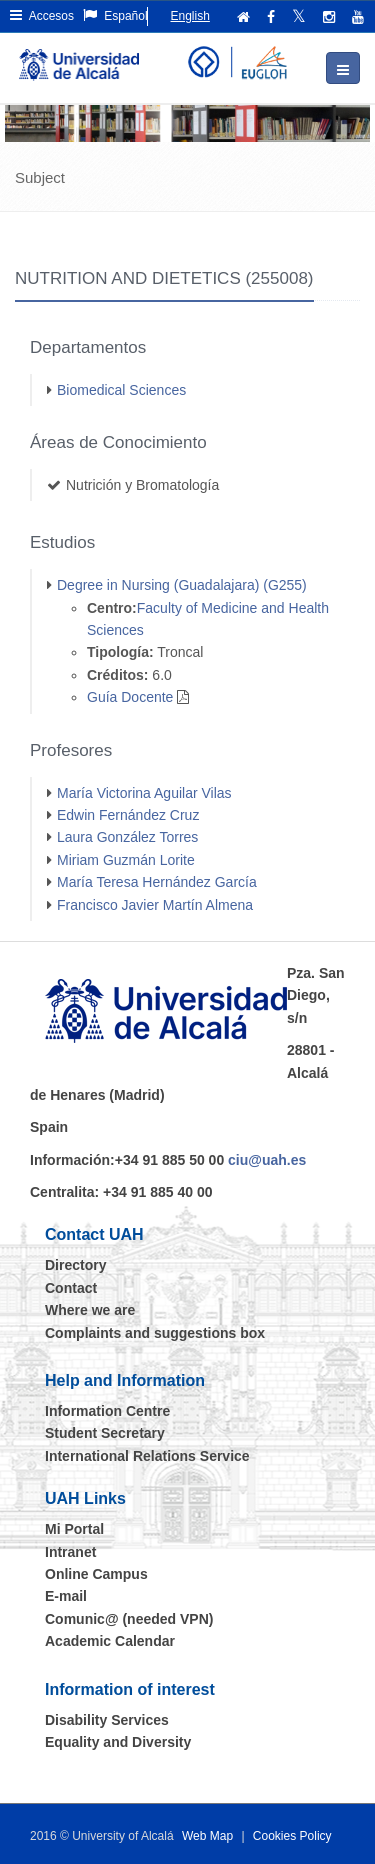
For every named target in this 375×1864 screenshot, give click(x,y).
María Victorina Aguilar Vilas (144, 793)
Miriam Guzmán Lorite (126, 860)
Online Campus (96, 1574)
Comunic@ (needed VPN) (129, 1619)
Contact (71, 1288)
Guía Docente (130, 697)
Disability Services (107, 1720)
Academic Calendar (110, 1641)
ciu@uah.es (267, 1160)
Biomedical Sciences (121, 390)
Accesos (42, 15)
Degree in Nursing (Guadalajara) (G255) (182, 585)
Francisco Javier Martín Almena (155, 905)
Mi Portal (74, 1529)
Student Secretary (105, 1433)
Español (115, 15)
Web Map (207, 1836)
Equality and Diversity (118, 1742)
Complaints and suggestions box (155, 1333)
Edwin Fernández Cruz (128, 815)
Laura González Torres (127, 837)
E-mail (66, 1596)
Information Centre (107, 1411)
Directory (75, 1265)
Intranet (70, 1552)
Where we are (90, 1310)
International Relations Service (147, 1456)
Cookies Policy (292, 1836)
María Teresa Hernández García (157, 882)
